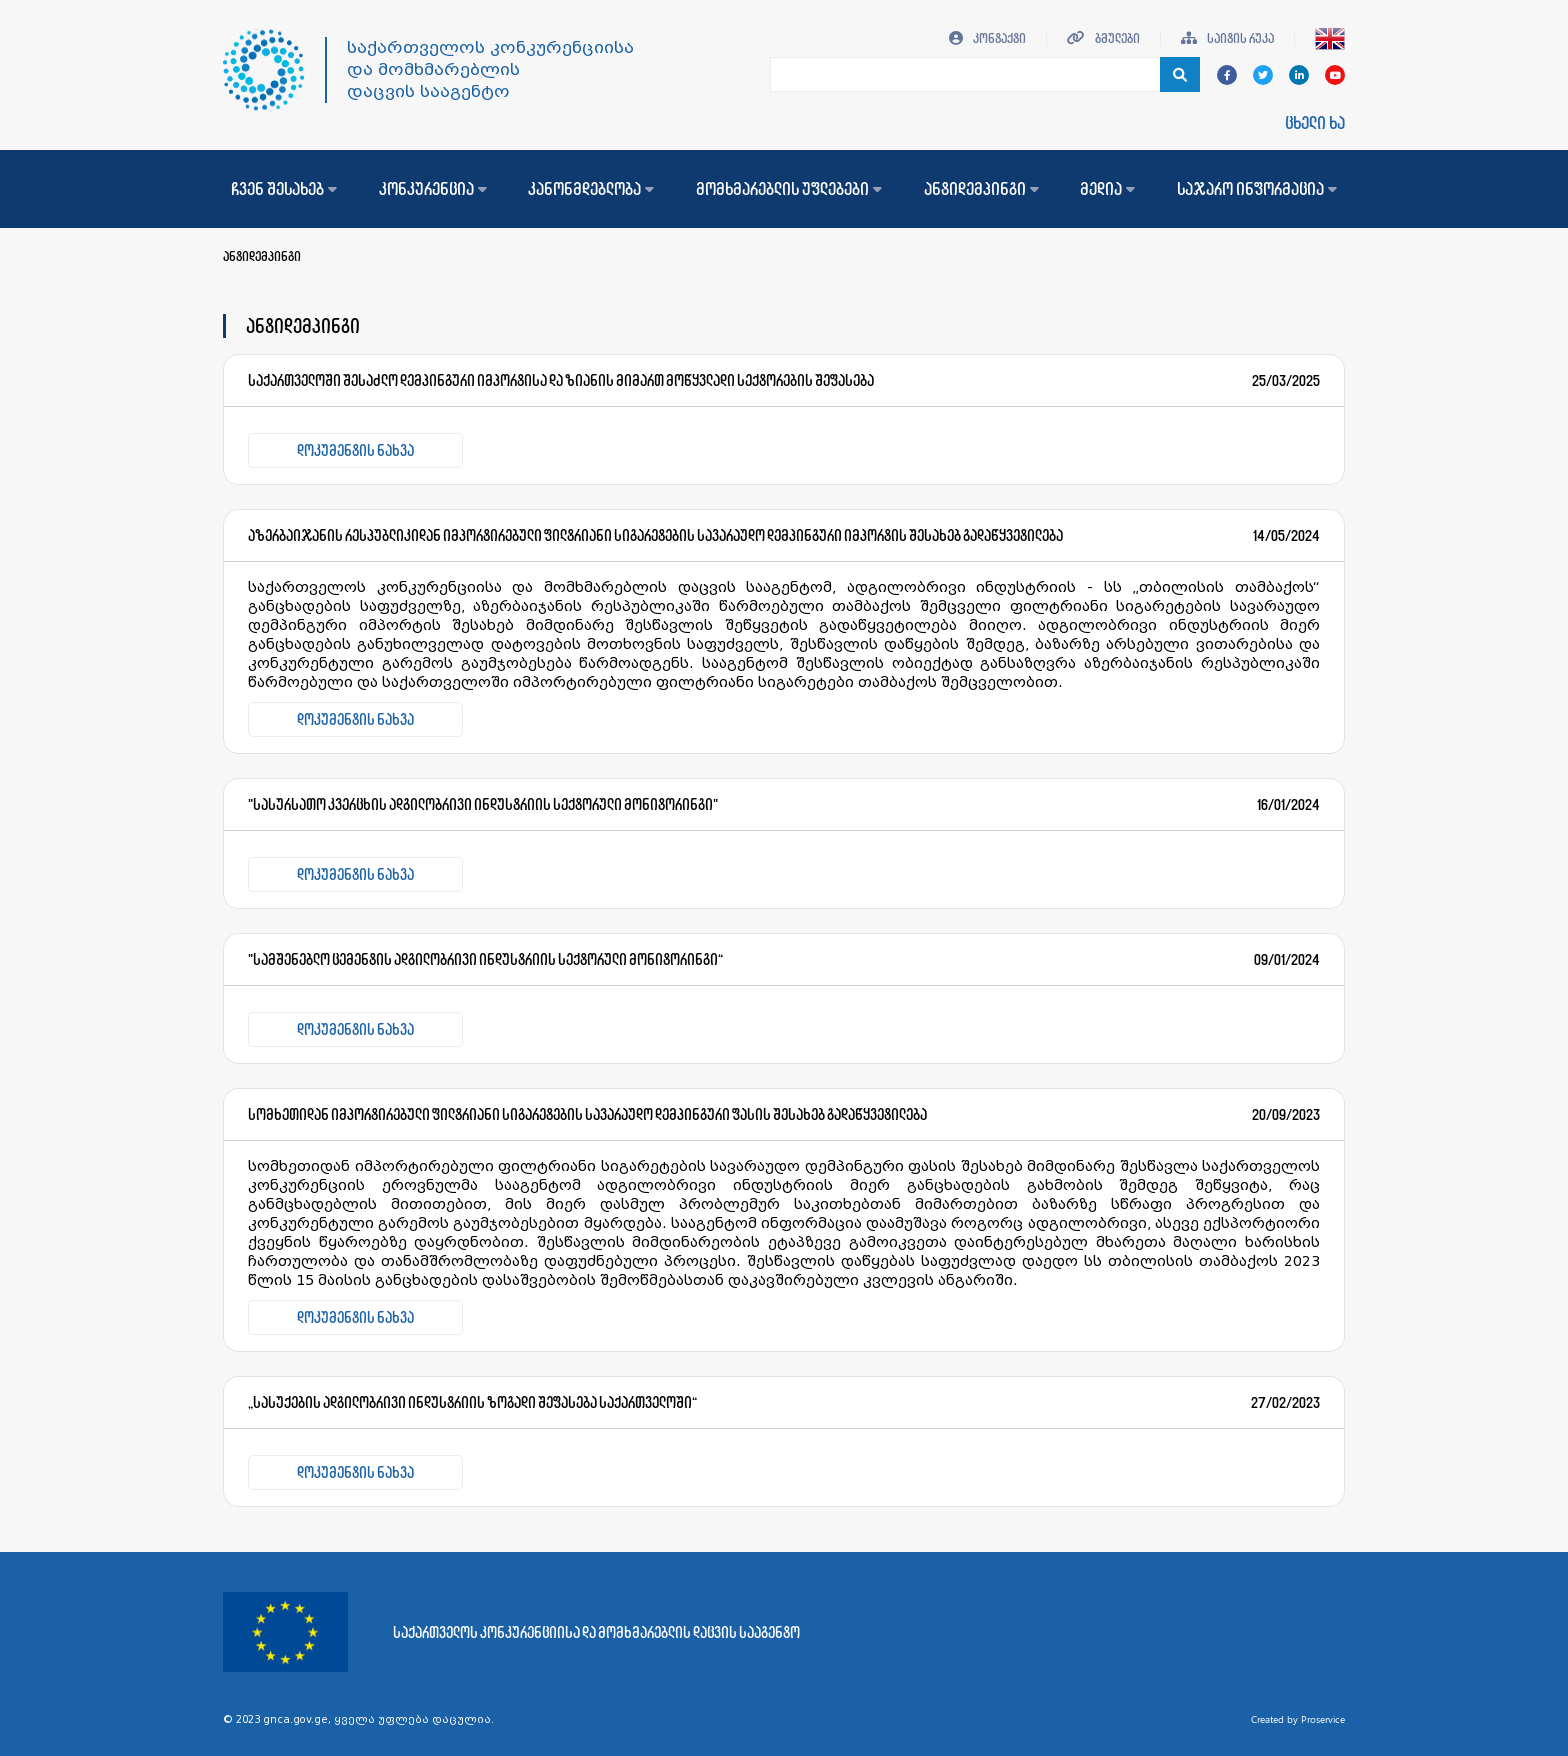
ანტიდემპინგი (981, 189)
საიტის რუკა (1227, 38)
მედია (1107, 189)
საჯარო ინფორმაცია (1257, 189)
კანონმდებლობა (591, 189)
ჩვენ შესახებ (284, 189)
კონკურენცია (433, 189)
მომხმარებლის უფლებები (789, 189)
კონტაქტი (987, 38)
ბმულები (1103, 38)
